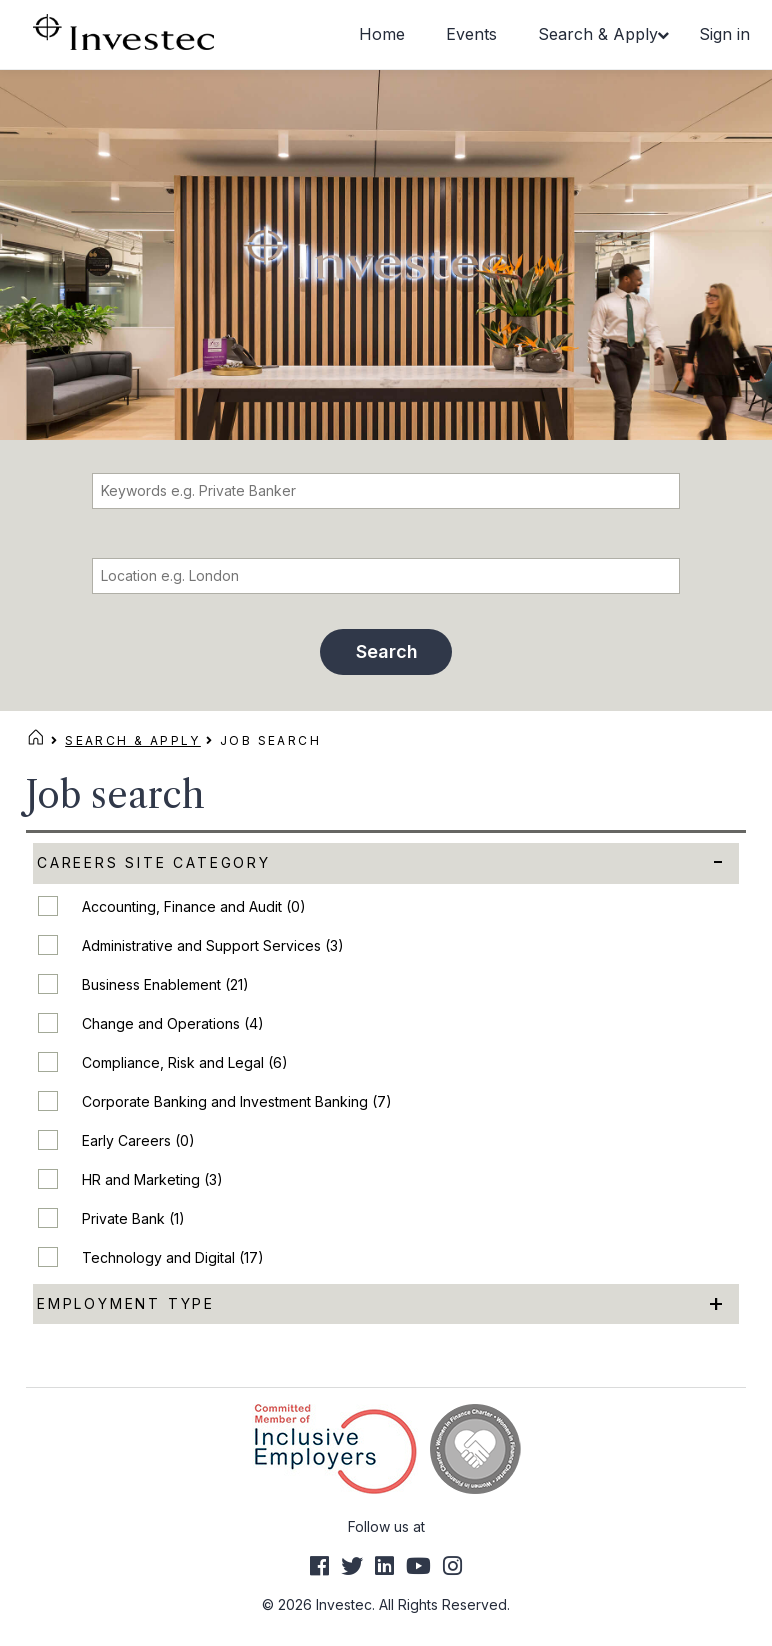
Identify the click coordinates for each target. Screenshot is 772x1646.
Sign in (724, 34)
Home (382, 34)
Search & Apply (598, 34)
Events (471, 34)
